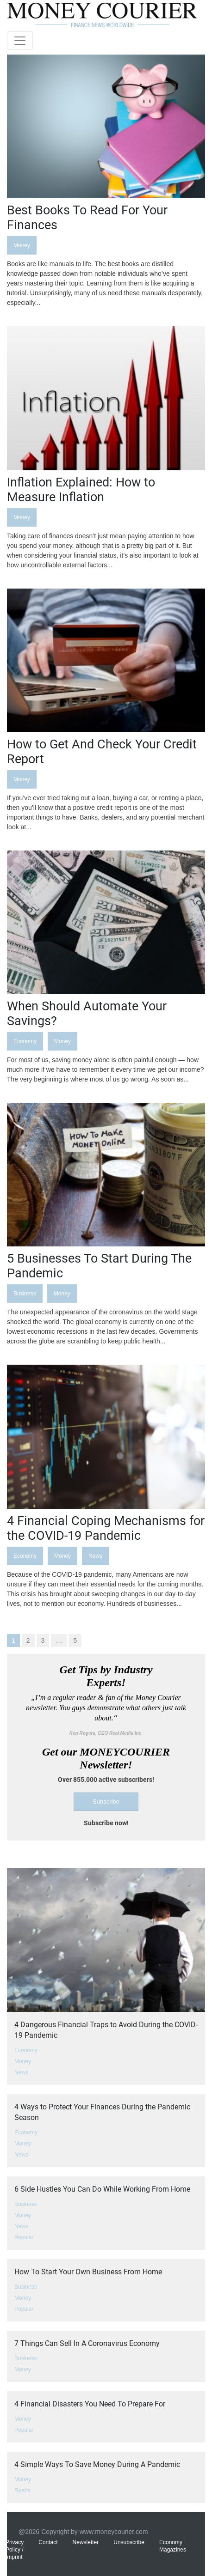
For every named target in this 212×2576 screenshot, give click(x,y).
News (95, 1556)
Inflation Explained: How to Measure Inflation (81, 489)
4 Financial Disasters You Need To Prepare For (89, 2404)
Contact (47, 2542)
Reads (22, 2490)
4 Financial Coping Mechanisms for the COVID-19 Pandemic (106, 1528)
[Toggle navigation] (20, 40)
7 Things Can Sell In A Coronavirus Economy (87, 2343)
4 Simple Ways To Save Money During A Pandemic (97, 2464)
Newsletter (86, 2542)
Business (24, 1293)
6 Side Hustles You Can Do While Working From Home (102, 2189)
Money (21, 245)
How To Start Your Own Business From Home (88, 2271)
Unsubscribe (128, 2542)
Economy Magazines (172, 2546)
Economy (25, 1041)
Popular (23, 2237)
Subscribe (106, 1801)
